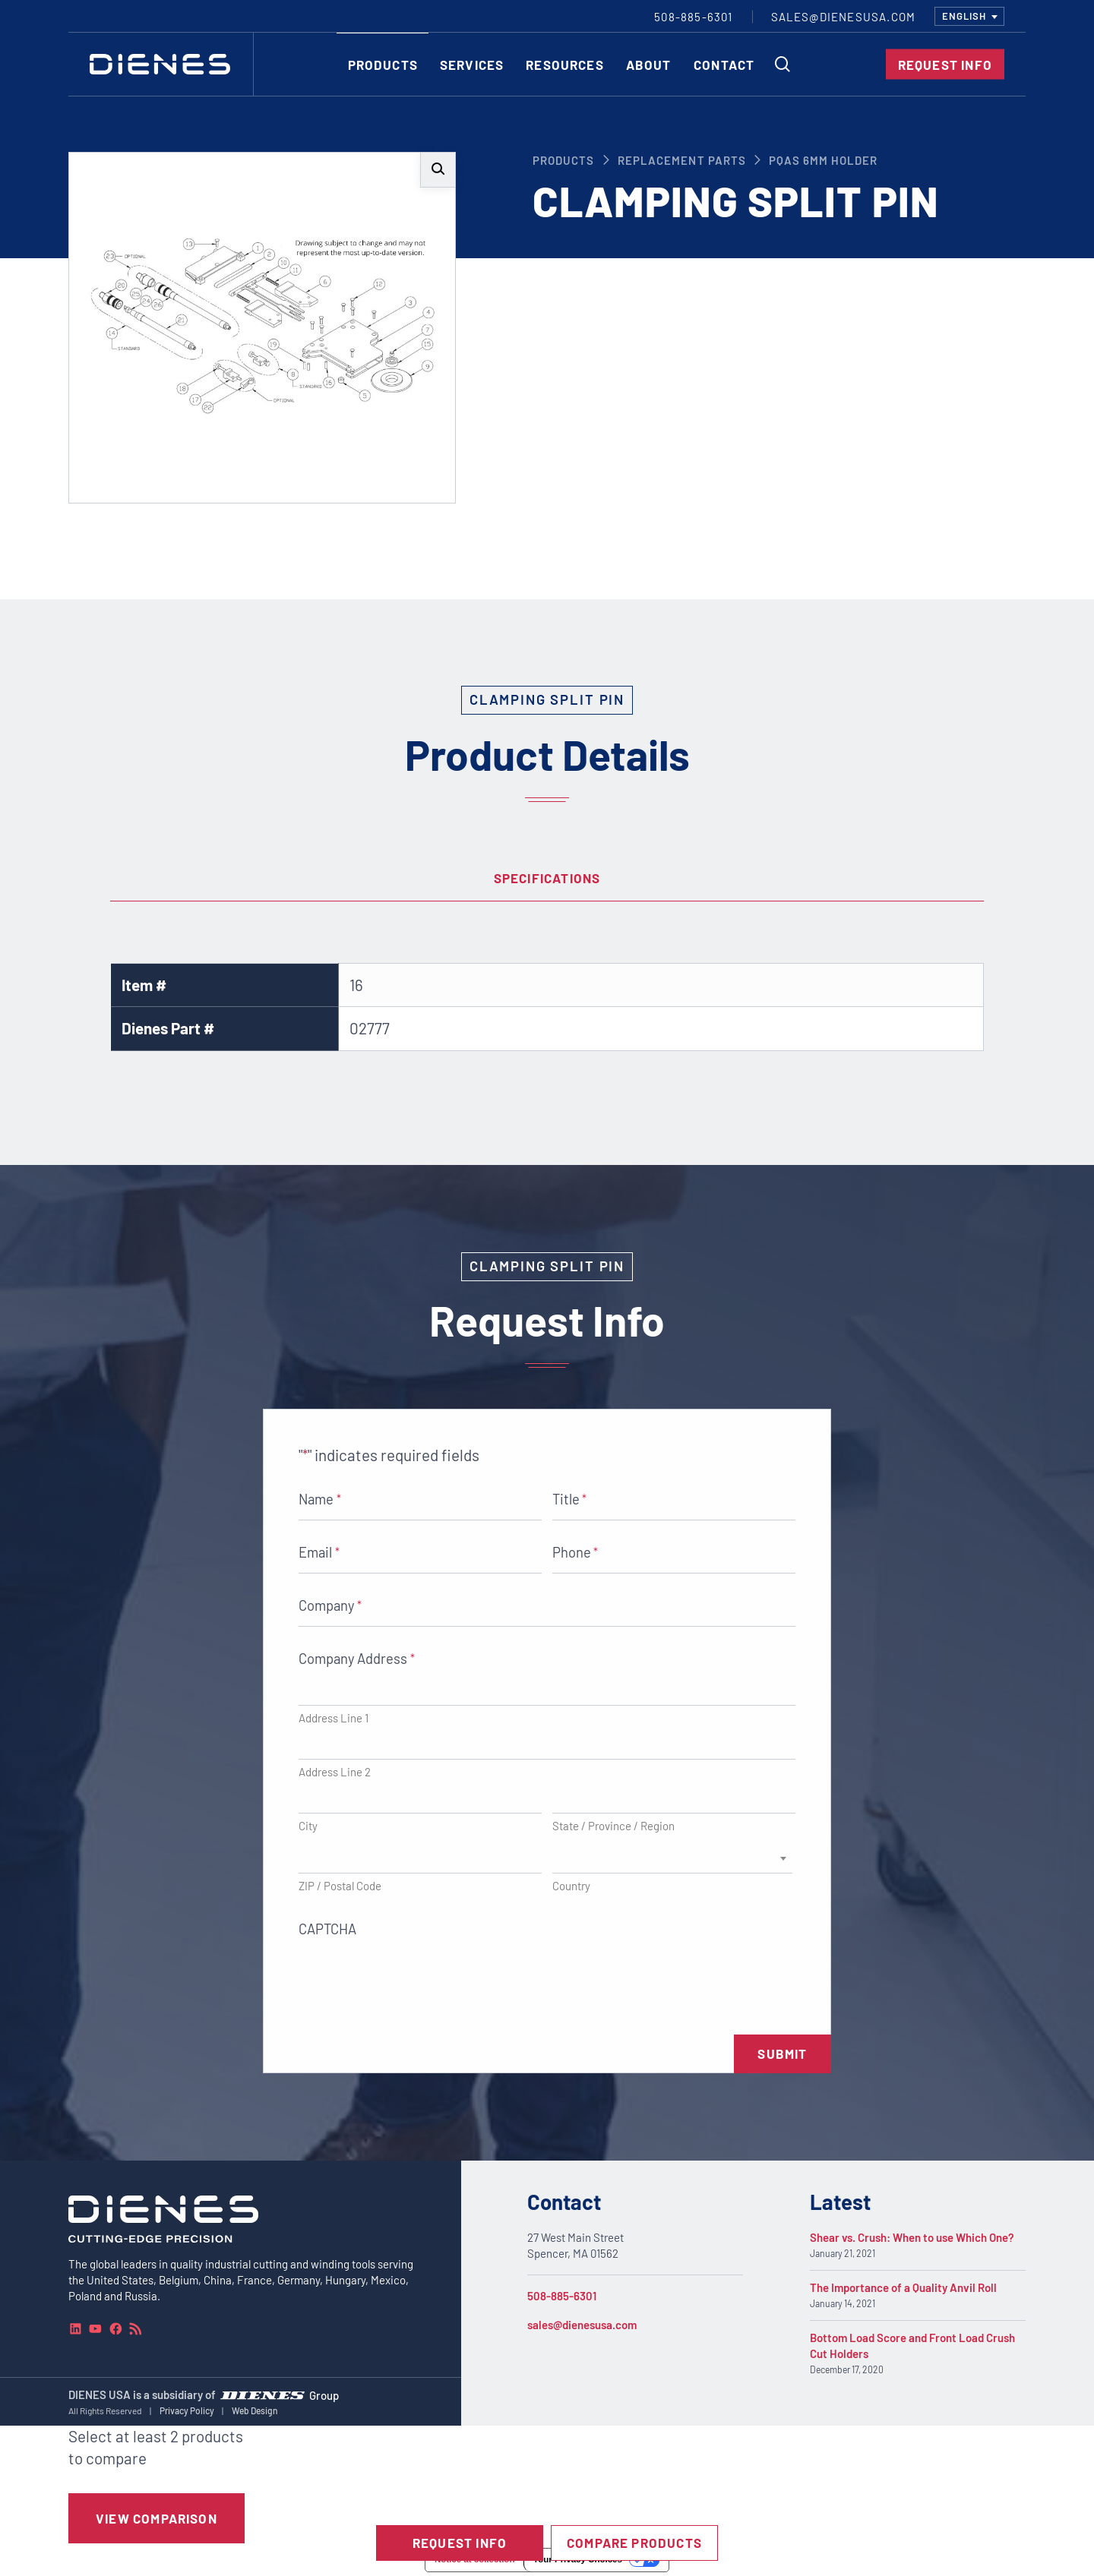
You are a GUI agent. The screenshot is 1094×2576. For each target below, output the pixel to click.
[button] (438, 170)
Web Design (255, 2410)
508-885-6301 (561, 2296)
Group (324, 2394)
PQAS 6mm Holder (823, 160)
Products (563, 160)
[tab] (547, 878)
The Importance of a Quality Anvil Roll (903, 2287)
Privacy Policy (187, 2410)
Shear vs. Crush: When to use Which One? (912, 2237)
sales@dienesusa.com (582, 2324)
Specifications (547, 878)
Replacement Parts (682, 160)
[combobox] (969, 16)
